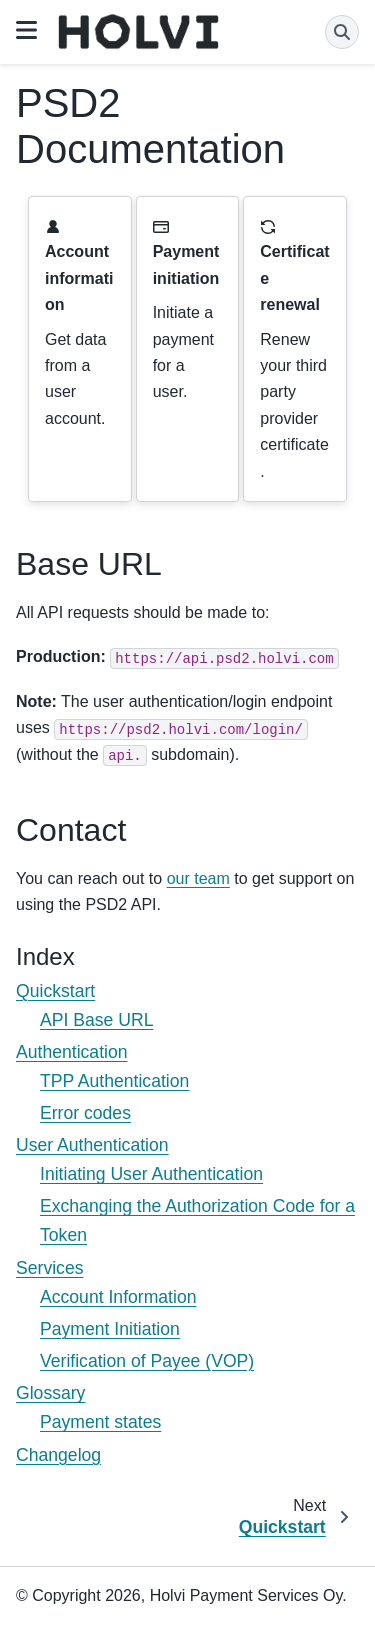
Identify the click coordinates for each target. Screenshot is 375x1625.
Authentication (72, 1052)
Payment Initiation (110, 1329)
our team (198, 878)
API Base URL (96, 1020)
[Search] (342, 32)
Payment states (100, 1422)
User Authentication (92, 1145)
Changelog (58, 1455)
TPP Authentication (114, 1081)
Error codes (85, 1113)
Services (49, 1268)
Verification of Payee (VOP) (147, 1361)
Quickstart (55, 991)
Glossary (50, 1393)
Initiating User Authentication (151, 1174)
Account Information (118, 1297)
